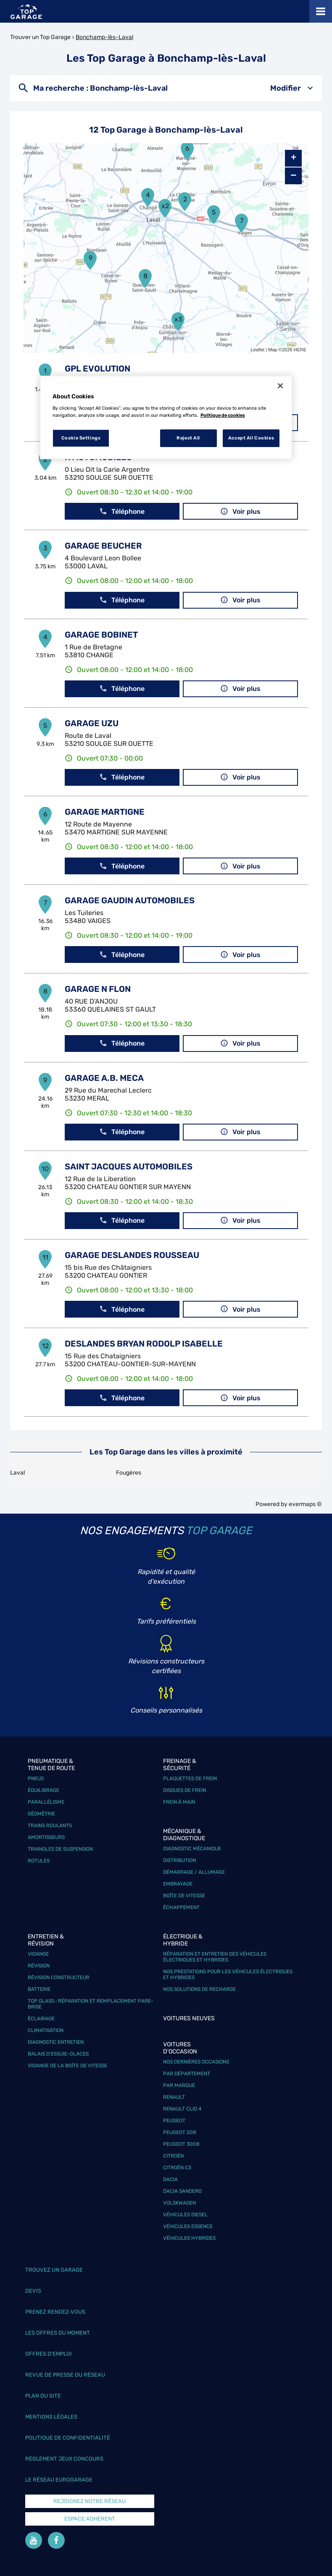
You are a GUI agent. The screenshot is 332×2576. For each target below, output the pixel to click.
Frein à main (179, 1802)
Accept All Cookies (251, 438)
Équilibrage (43, 1790)
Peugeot (174, 2121)
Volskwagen (179, 2203)
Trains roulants (50, 1825)
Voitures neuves (189, 2018)
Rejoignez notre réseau (89, 2501)
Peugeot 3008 (181, 2144)
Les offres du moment (57, 2333)
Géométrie (41, 1814)
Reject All (188, 438)
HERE (299, 349)
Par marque (179, 2085)
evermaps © (305, 1504)
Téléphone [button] (122, 511)
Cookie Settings (81, 438)
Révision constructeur (59, 1977)
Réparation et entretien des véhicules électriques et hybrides (214, 1957)
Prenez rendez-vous (55, 2312)
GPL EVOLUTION (97, 369)
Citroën (173, 2156)
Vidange (38, 1954)
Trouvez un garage (54, 2270)
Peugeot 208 (179, 2132)
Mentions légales (51, 2417)
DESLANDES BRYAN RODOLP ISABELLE (144, 1344)
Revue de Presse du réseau (65, 2375)
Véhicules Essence (188, 2226)
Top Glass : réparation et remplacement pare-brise (90, 2004)
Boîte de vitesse (184, 1896)
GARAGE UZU (92, 723)
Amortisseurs (46, 1837)
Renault (174, 2097)
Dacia (170, 2179)
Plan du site (43, 2396)
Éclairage (41, 2019)
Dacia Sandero (182, 2191)
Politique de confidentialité (67, 2438)
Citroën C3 (177, 2168)
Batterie (39, 1989)
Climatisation (45, 2030)
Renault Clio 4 (182, 2109)
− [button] (293, 176)
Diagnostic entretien (56, 2042)
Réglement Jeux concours (64, 2459)
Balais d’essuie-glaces (58, 2054)
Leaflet (257, 349)
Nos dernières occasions (196, 2062)
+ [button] (293, 158)
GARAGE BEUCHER (103, 546)
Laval (17, 1472)
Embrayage (177, 1884)
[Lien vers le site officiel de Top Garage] (26, 11)
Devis (33, 2291)
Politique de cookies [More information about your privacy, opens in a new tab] (222, 415)
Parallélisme (46, 1802)
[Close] (280, 386)
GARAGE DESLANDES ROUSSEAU (132, 1255)
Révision (39, 1966)
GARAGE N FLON (98, 989)
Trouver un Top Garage (40, 37)
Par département (186, 2073)
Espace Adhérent (89, 2519)
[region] (166, 418)
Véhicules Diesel (185, 2215)
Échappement (181, 1907)
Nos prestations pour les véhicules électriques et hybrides (227, 1974)
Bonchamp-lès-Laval (104, 37)
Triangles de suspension (60, 1849)
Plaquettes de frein (190, 1778)
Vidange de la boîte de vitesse (67, 2066)
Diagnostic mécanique (192, 1849)
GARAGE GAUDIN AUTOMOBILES (130, 900)
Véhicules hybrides (189, 2238)
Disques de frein (184, 1790)
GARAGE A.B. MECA (104, 1078)
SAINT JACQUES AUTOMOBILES (128, 1166)
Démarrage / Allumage (194, 1872)
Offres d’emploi (48, 2354)
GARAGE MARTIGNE (105, 812)
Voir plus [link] (240, 511)
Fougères (128, 1472)
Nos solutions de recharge (199, 1989)
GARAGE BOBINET (101, 635)
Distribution (179, 1860)
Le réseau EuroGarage (58, 2480)
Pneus (36, 1778)
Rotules (39, 1861)
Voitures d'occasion (180, 2048)
